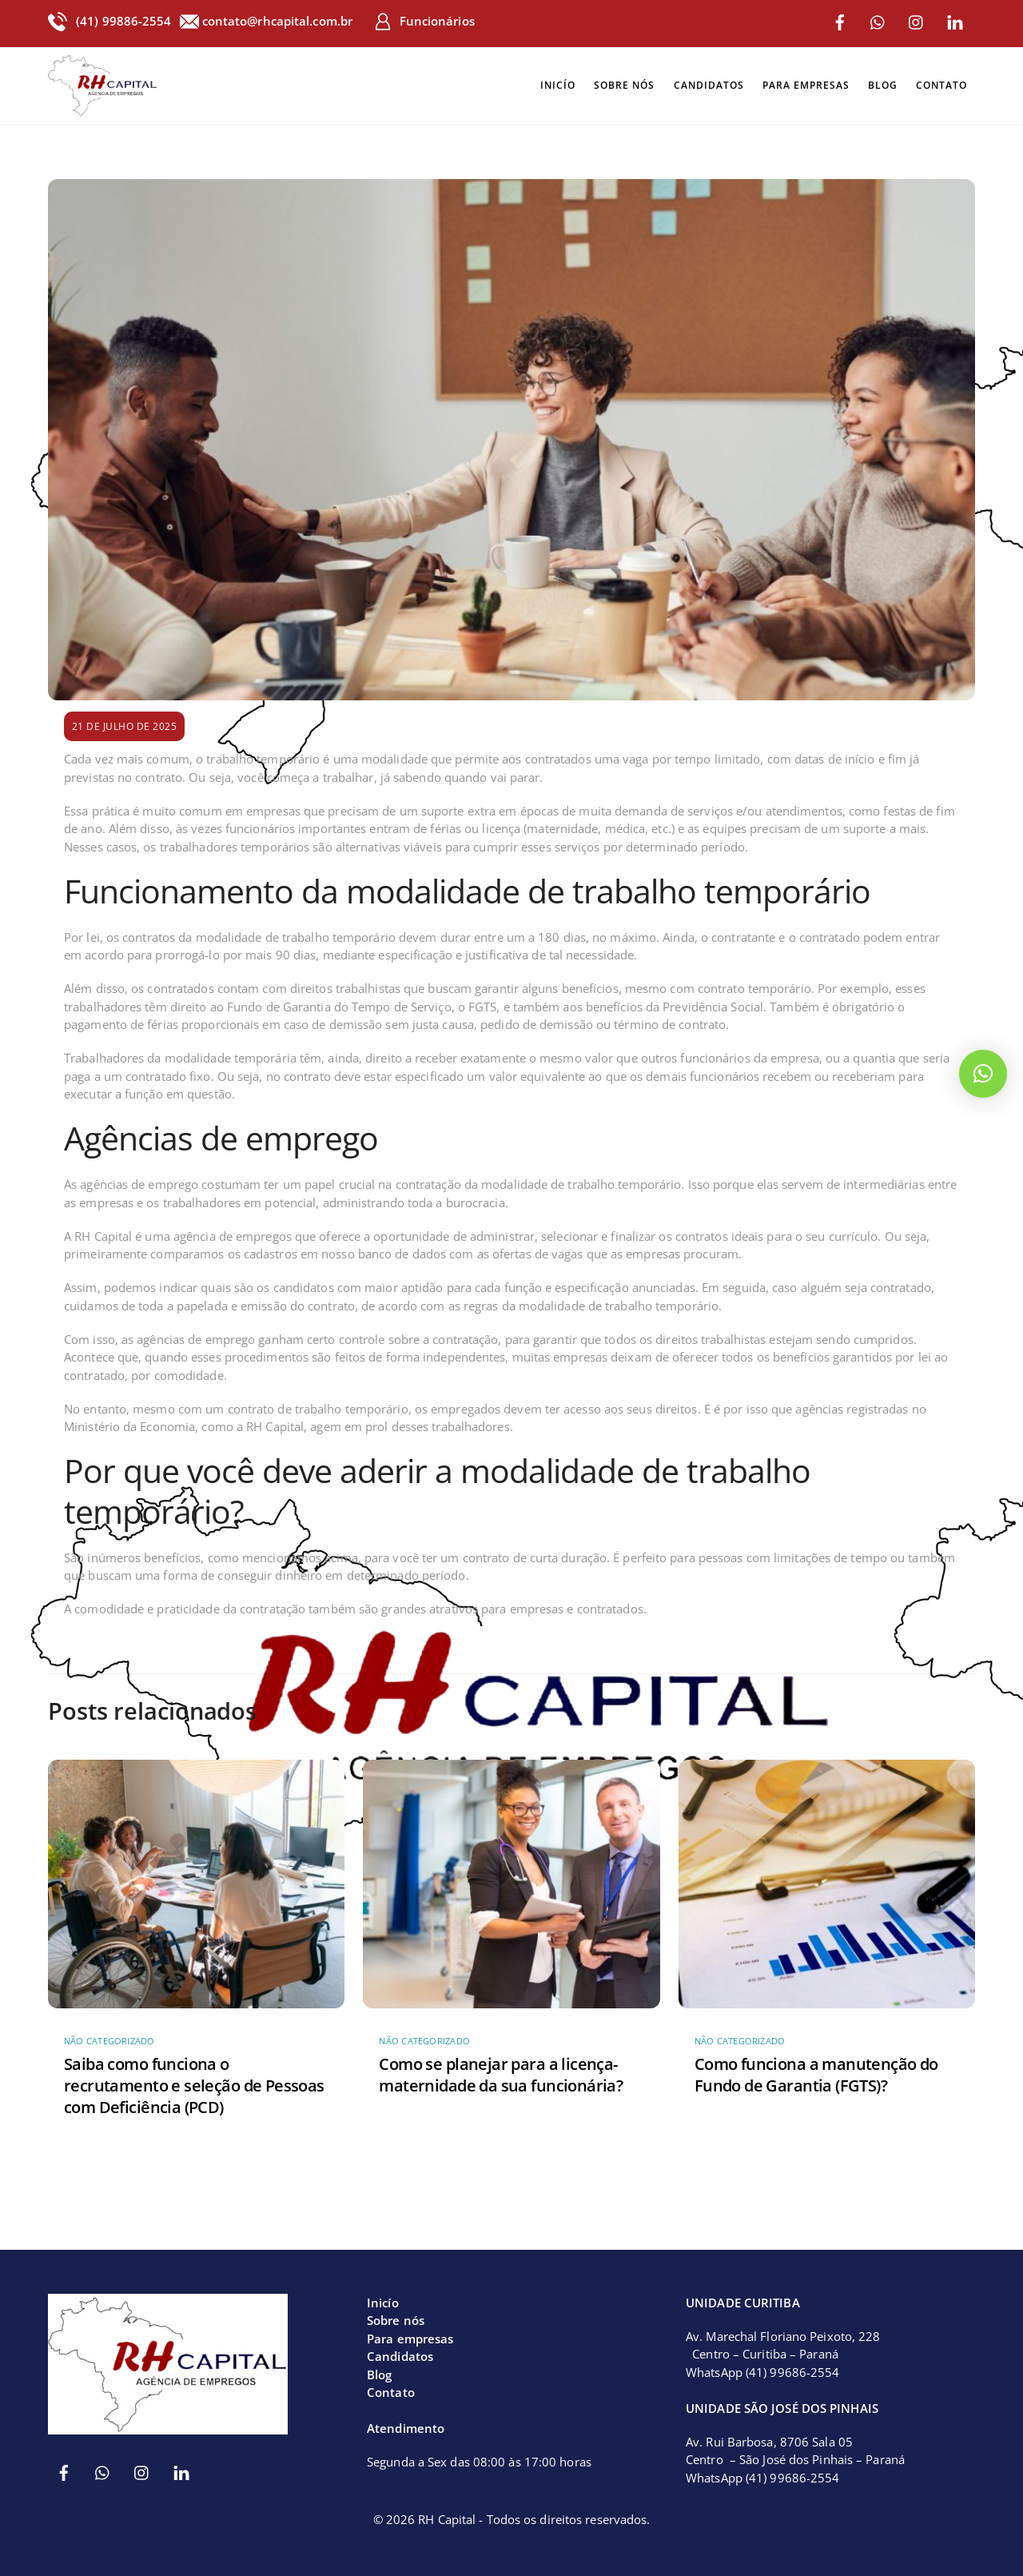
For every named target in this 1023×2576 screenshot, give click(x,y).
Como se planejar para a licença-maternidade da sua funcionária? (501, 2070)
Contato (941, 83)
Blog (883, 83)
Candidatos (709, 83)
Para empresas (806, 83)
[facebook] (840, 21)
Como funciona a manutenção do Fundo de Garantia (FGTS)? (816, 2070)
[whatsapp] (878, 21)
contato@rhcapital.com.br (279, 21)
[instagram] (917, 21)
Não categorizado (109, 2037)
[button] (983, 1074)
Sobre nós (624, 83)
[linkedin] (955, 21)
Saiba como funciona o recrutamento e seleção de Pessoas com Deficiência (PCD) (194, 2080)
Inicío (557, 83)
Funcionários (423, 21)
